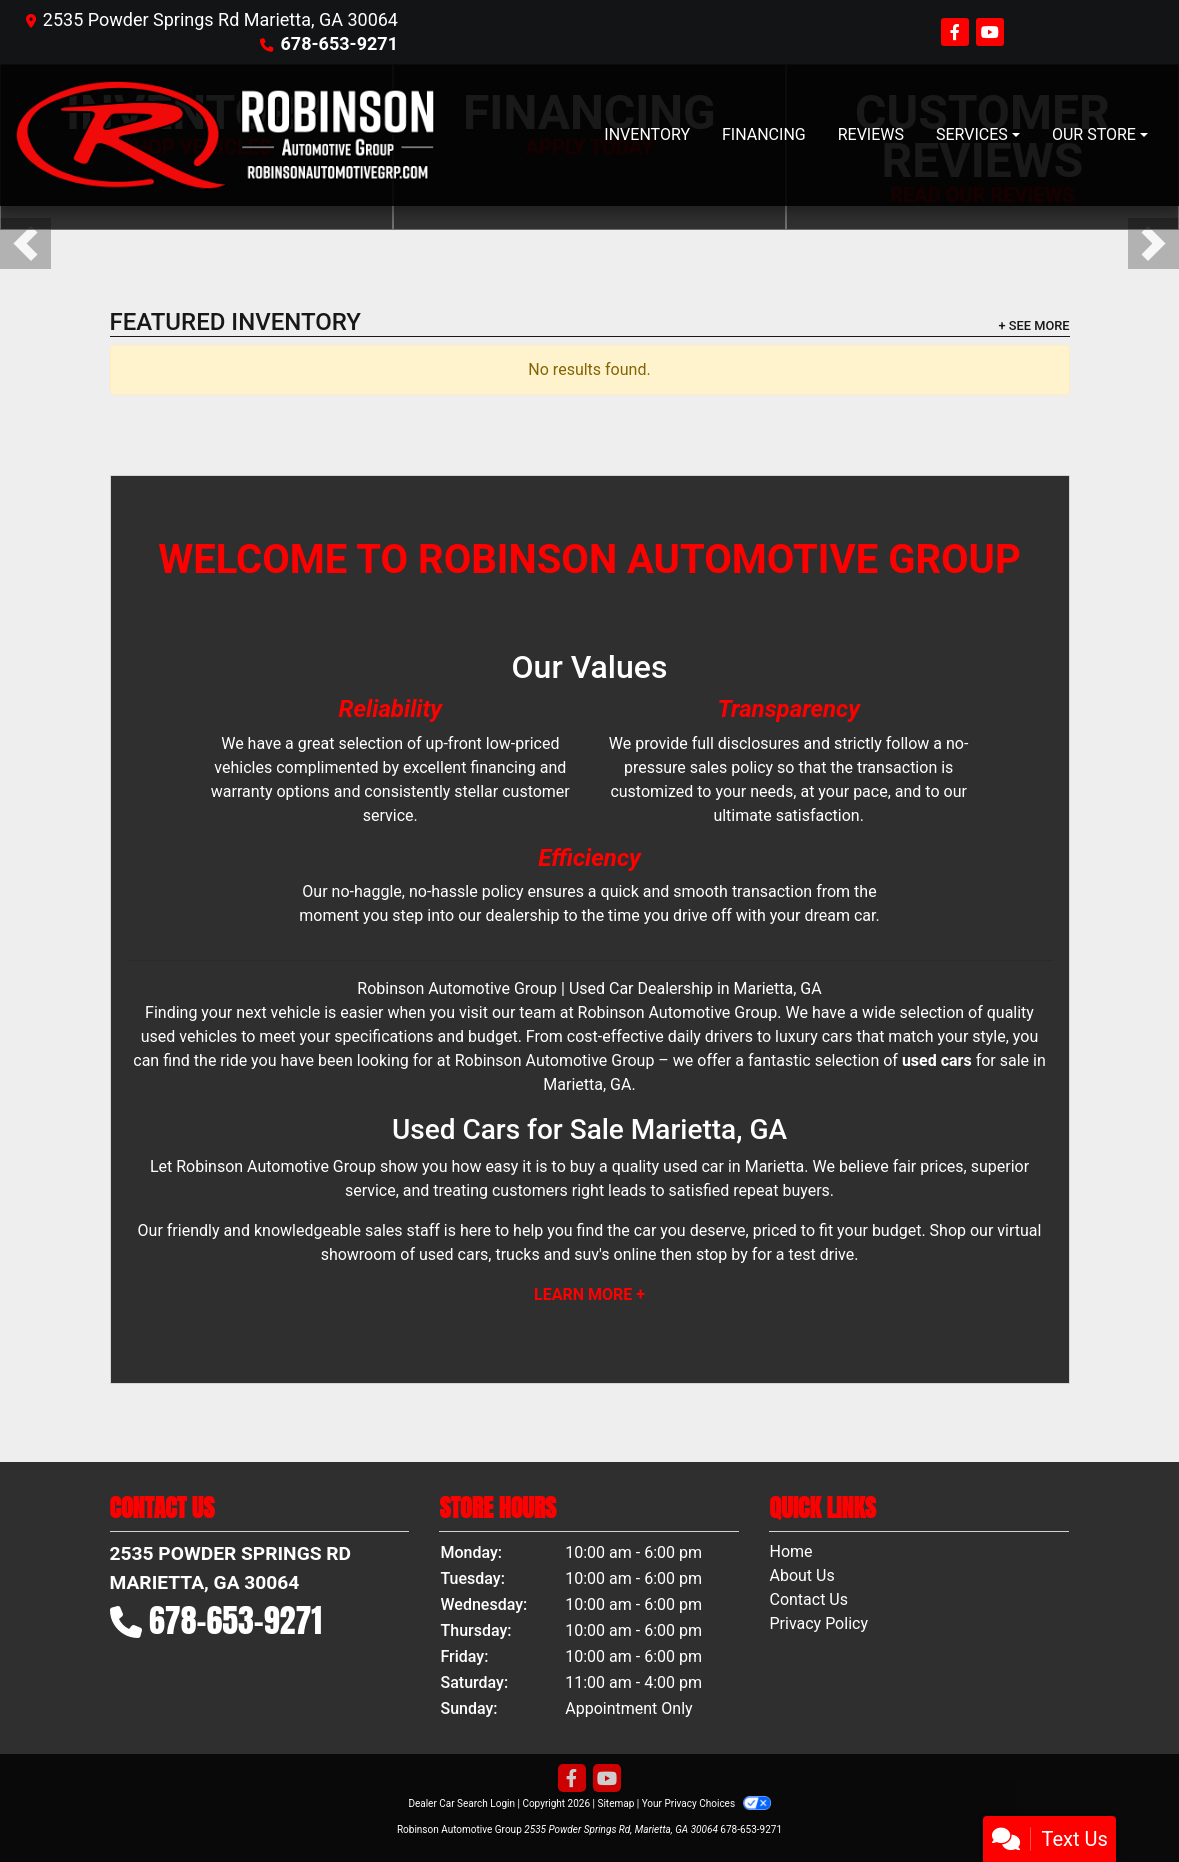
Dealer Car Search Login (461, 1803)
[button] (25, 243)
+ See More (1034, 325)
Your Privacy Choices (706, 1803)
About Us (801, 1575)
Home (790, 1551)
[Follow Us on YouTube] (990, 32)
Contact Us (808, 1599)
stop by (722, 1254)
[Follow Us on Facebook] (957, 32)
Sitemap (615, 1803)
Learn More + (589, 1294)
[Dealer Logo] (225, 135)
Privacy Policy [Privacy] (818, 1623)
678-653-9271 (339, 43)
